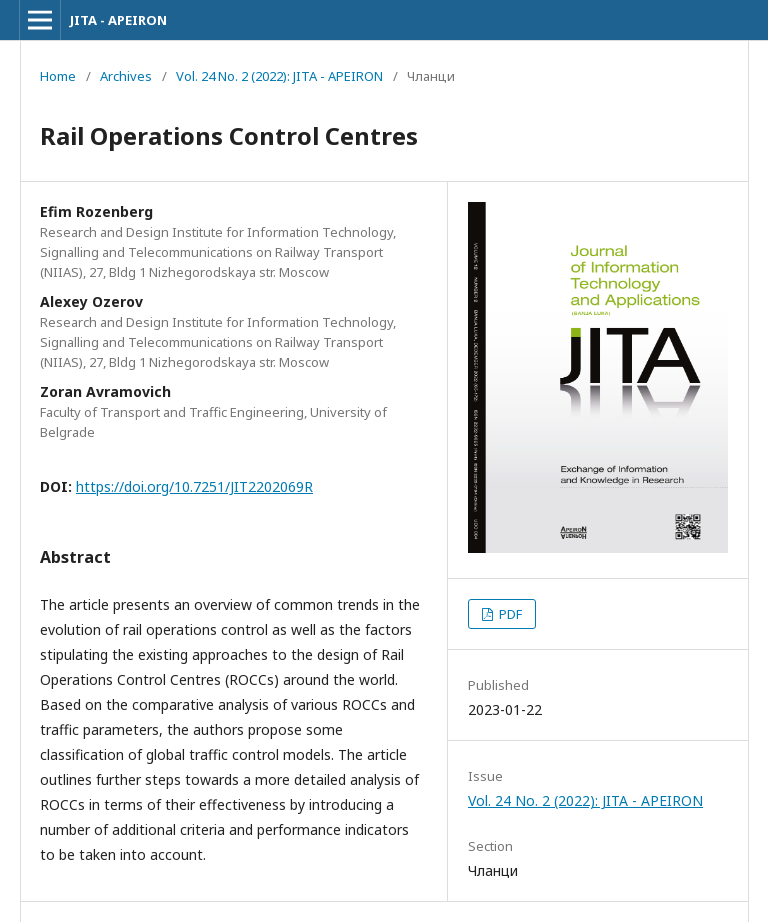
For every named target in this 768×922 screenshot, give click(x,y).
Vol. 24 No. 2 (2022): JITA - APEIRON (279, 76)
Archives (126, 76)
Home (58, 76)
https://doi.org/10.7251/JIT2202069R (194, 486)
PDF (509, 614)
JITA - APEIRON (118, 20)
